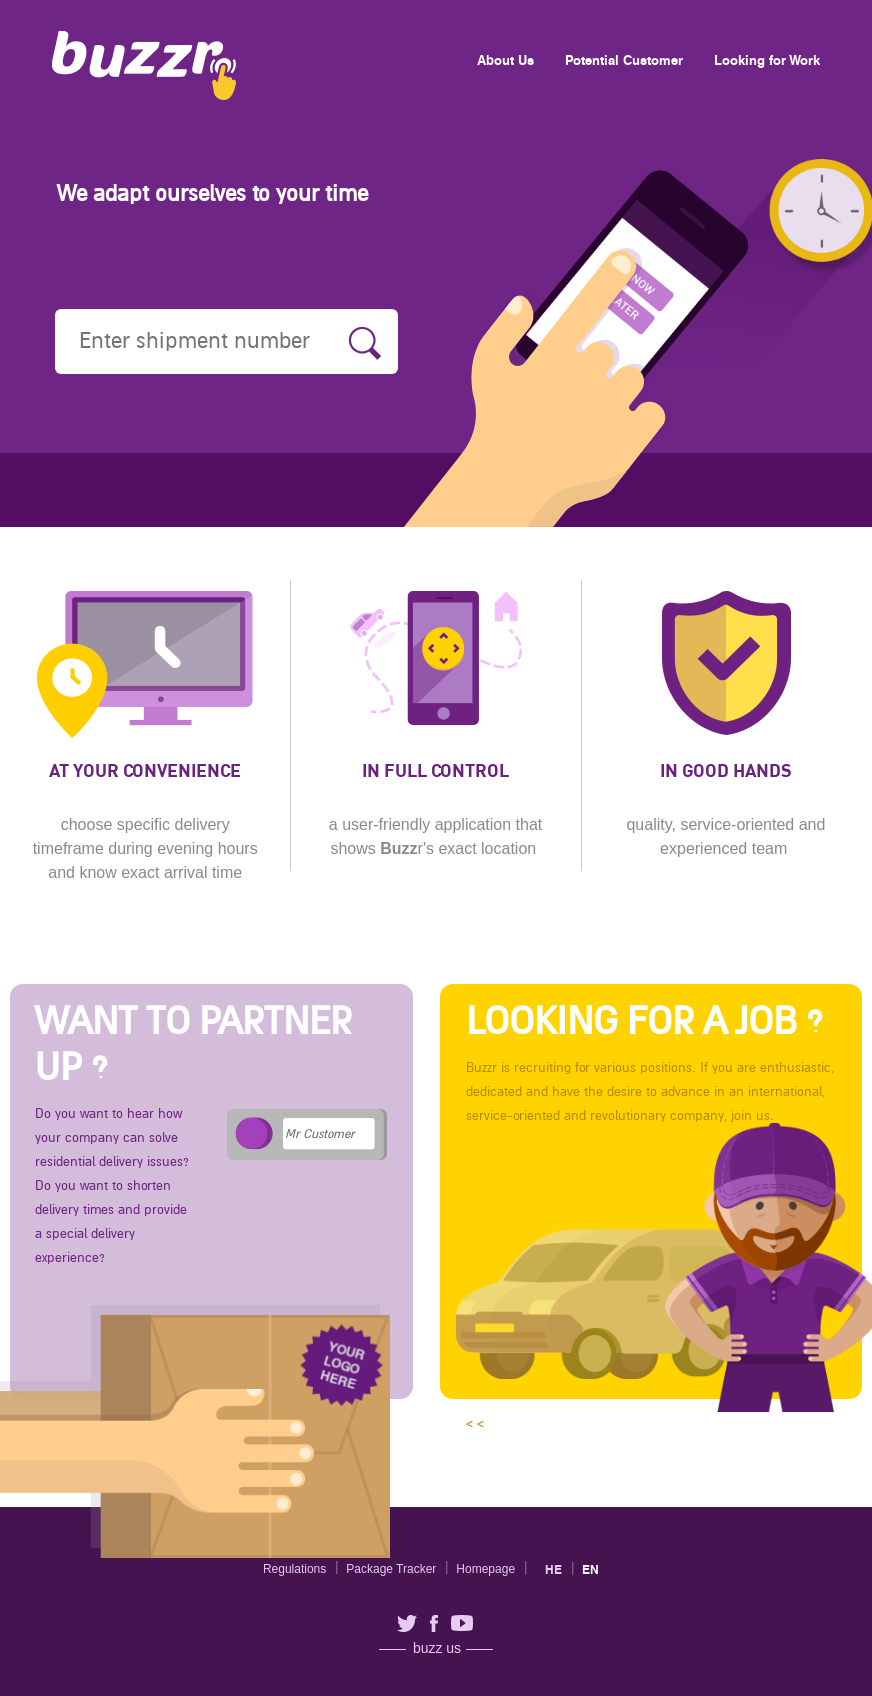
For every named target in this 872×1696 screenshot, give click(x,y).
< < (659, 1199)
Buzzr (144, 65)
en (590, 1569)
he (553, 1569)
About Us (505, 60)
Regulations (294, 1569)
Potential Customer (624, 60)
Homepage (485, 1569)
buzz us (437, 1648)
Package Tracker (391, 1569)
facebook (434, 1623)
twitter (407, 1623)
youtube (462, 1623)
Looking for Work (767, 60)
